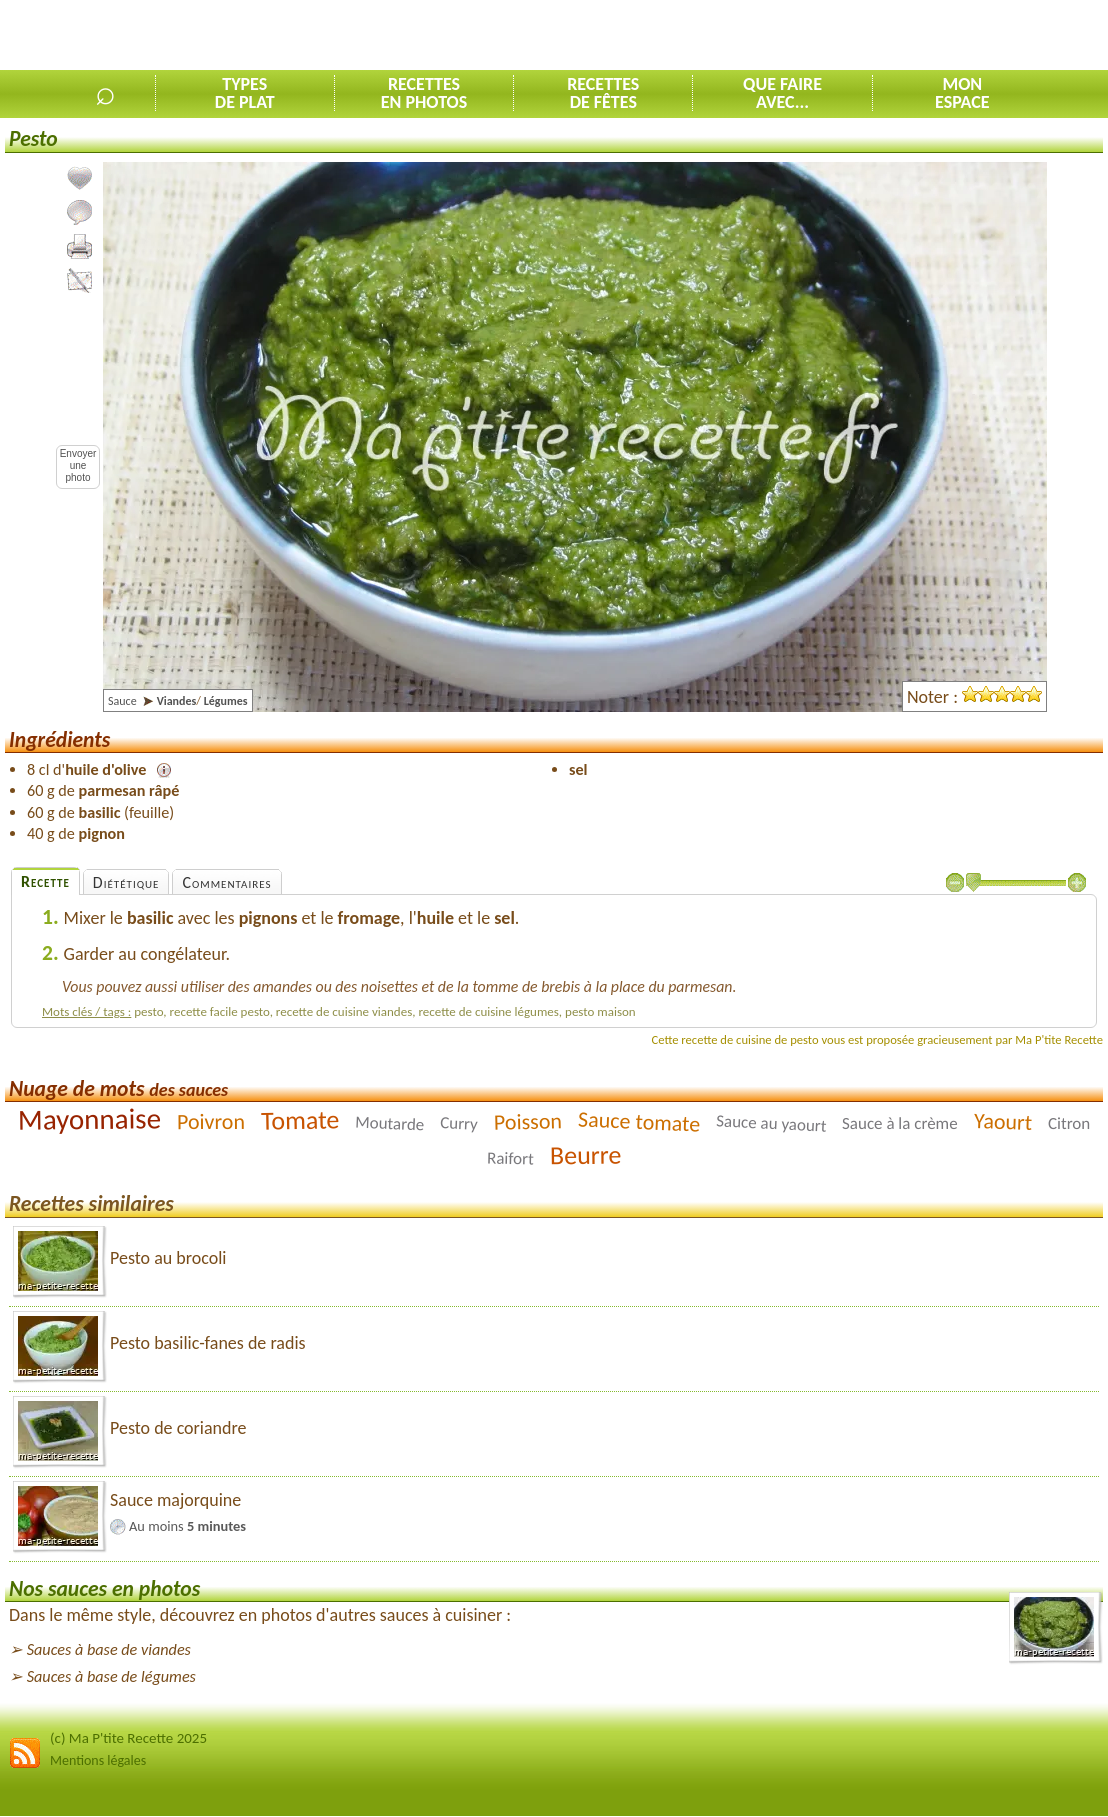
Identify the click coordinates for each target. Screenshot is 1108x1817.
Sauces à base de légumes (111, 1676)
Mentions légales (98, 1760)
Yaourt (1003, 1121)
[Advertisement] (874, 36)
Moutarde (390, 1124)
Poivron (211, 1121)
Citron (1069, 1123)
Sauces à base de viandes (109, 1649)
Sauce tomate (638, 1122)
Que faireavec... (782, 93)
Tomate (299, 1119)
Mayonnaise (88, 1119)
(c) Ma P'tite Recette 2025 (128, 1738)
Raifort (510, 1159)
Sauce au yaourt (771, 1124)
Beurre (585, 1155)
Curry (459, 1123)
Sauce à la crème (900, 1123)
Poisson (528, 1121)
